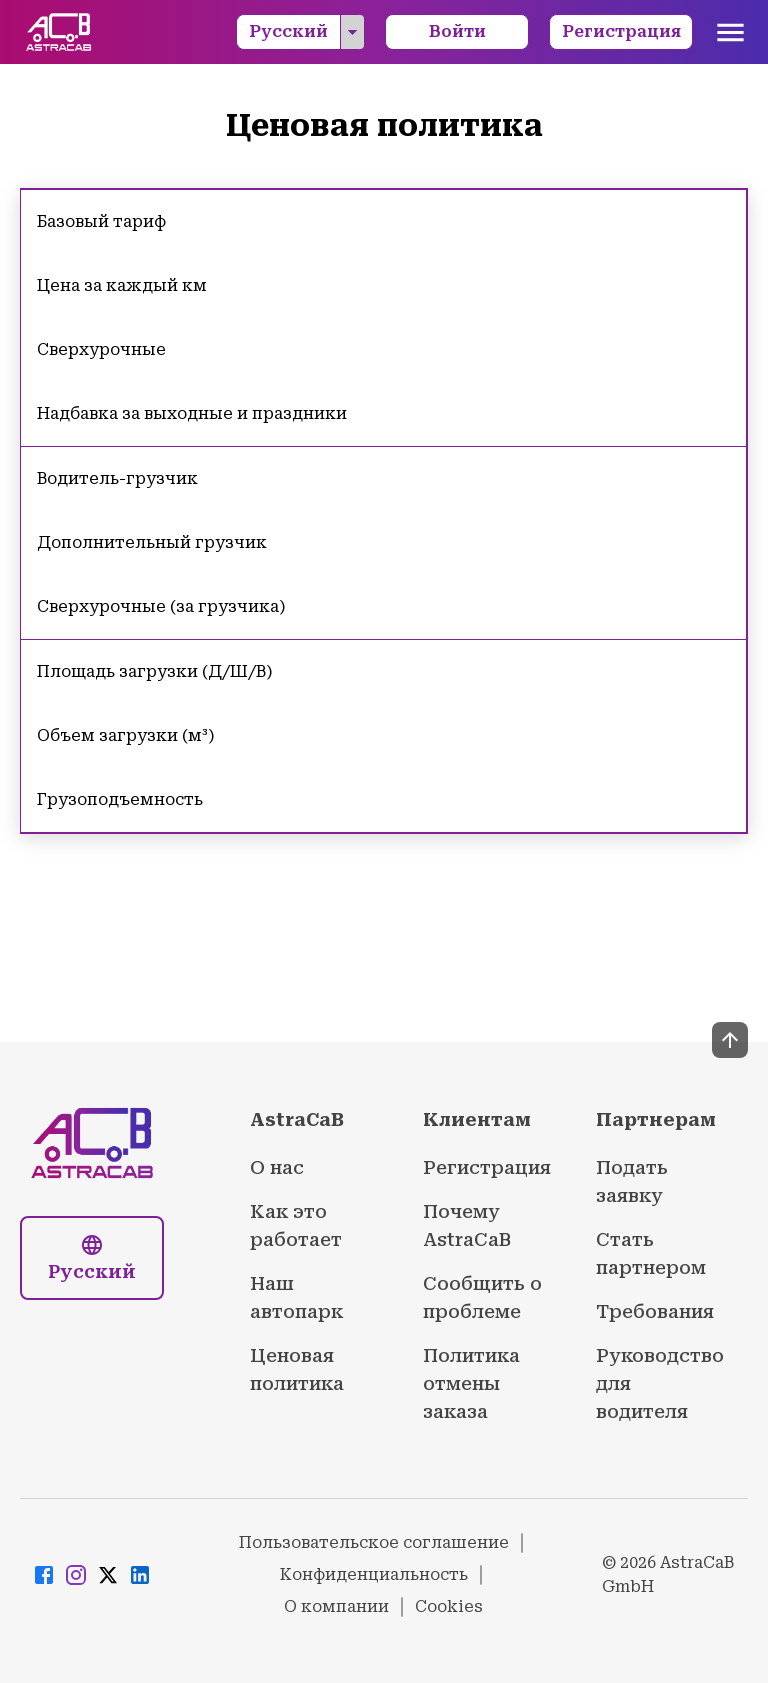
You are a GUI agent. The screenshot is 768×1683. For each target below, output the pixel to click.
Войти (457, 31)
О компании (336, 1606)
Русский (306, 32)
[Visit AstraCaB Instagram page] (76, 1575)
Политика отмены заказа (471, 1383)
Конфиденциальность (374, 1574)
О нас (277, 1167)
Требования (655, 1311)
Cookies (449, 1606)
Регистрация (621, 31)
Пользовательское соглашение (374, 1542)
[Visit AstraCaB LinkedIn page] (140, 1575)
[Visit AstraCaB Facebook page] (44, 1575)
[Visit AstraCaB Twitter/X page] (108, 1575)
